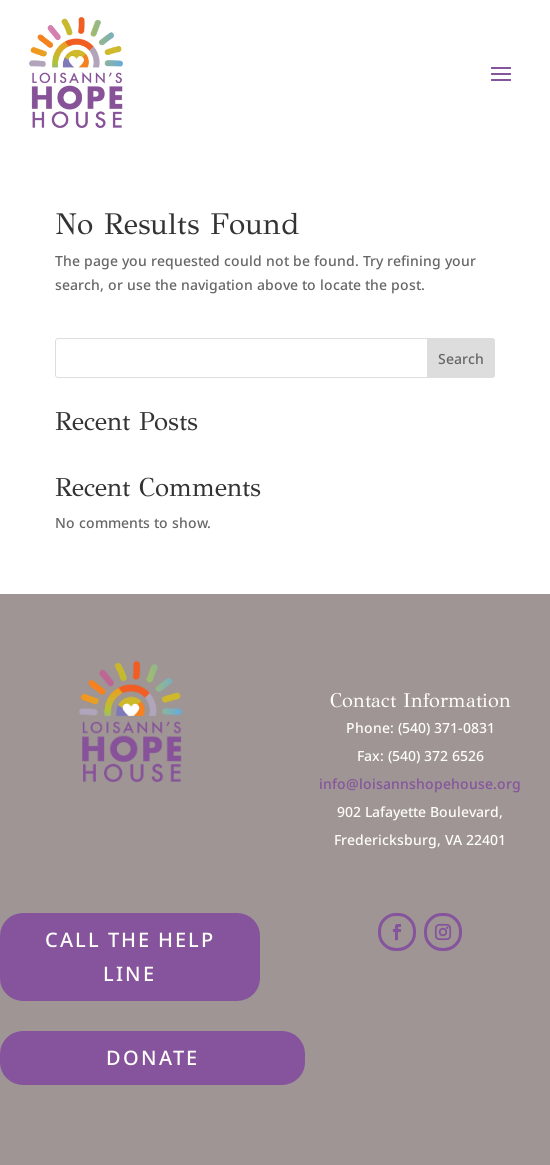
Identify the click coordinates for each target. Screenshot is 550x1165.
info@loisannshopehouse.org (420, 783)
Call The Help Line (130, 956)
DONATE (152, 1057)
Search (461, 358)
